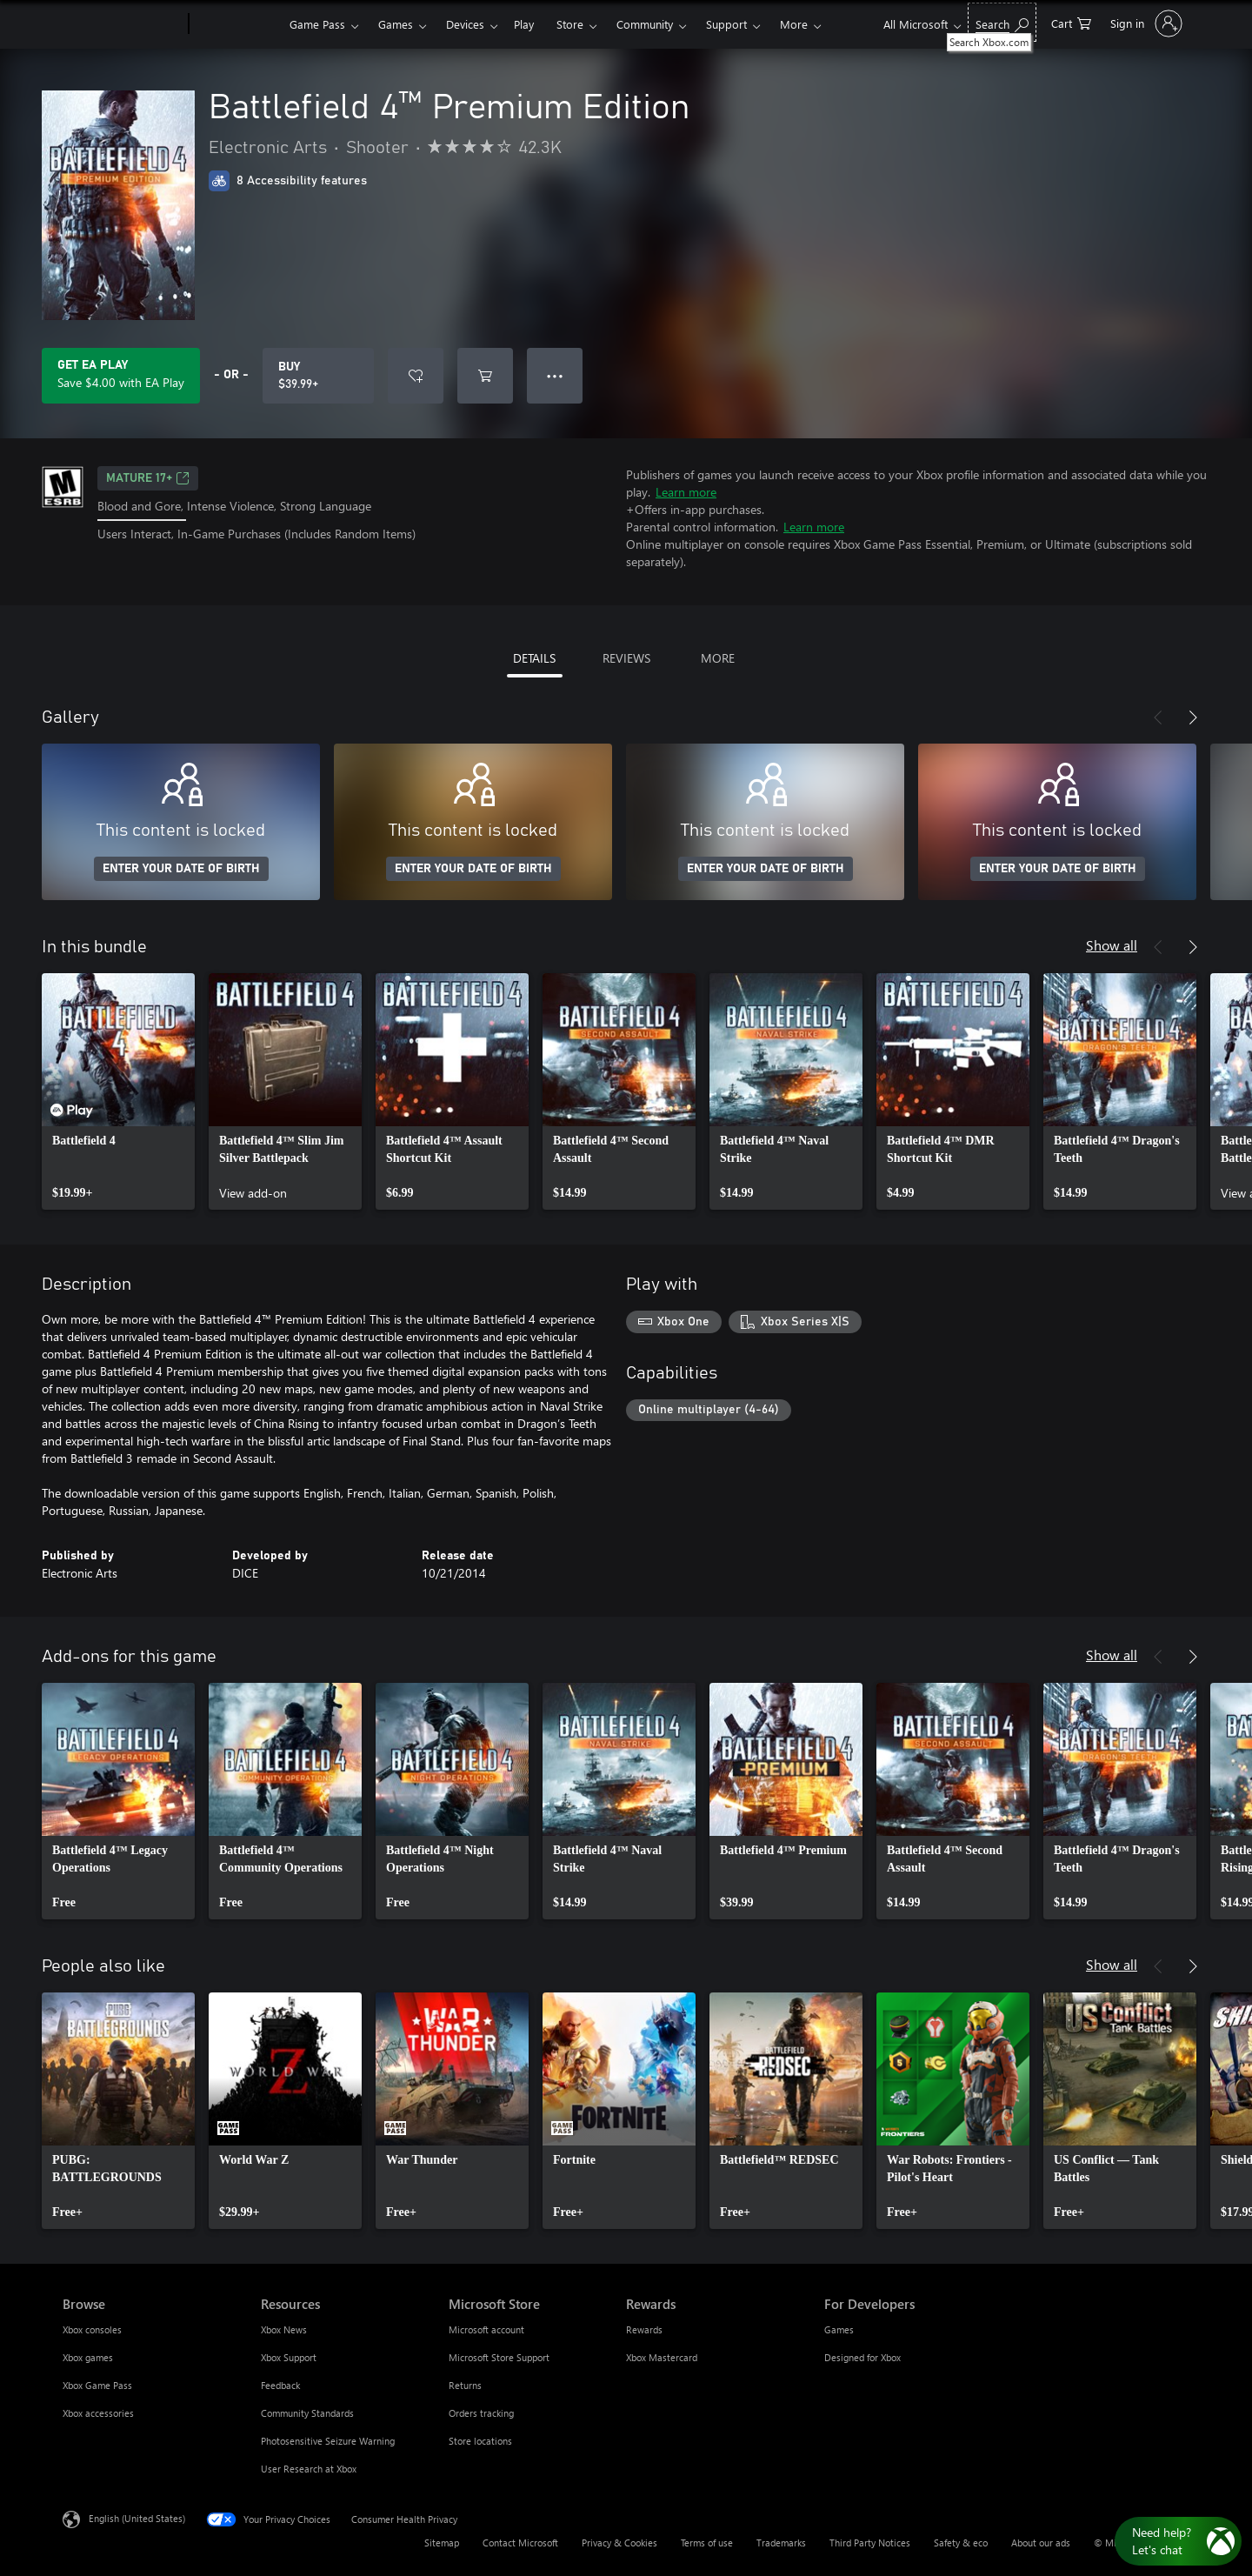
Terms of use (707, 2542)
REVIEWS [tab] (626, 658)
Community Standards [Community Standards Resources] (307, 2413)
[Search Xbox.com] (1002, 22)
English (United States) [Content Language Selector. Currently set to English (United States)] (137, 2518)
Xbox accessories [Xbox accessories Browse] (98, 2413)
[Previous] (1158, 717)
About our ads (1040, 2542)
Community (644, 24)
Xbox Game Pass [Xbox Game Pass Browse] (97, 2385)
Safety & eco (961, 2542)
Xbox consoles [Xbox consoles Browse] (92, 2329)
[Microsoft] (122, 24)
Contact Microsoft (520, 2542)
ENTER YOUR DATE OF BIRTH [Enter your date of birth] (181, 869)
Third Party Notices (869, 2542)
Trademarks (781, 2542)
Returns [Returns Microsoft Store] (465, 2385)
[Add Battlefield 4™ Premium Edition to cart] (485, 376)
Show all (1111, 945)
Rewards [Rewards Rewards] (644, 2329)
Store (569, 24)
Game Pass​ (317, 24)
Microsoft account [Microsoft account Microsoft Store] (486, 2329)
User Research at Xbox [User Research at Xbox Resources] (308, 2468)
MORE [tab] (718, 658)
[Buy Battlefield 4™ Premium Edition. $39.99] (318, 376)
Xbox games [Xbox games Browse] (88, 2357)
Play (524, 24)
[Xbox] (236, 24)
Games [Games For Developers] (839, 2329)
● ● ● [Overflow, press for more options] (555, 375)
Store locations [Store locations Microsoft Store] (480, 2440)
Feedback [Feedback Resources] (280, 2385)
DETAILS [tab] (534, 658)
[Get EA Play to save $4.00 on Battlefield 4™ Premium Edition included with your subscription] (121, 376)
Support (726, 24)
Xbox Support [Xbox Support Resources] (288, 2357)
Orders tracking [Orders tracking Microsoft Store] (481, 2413)
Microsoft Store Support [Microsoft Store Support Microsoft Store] (499, 2357)
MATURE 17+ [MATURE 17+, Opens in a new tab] (148, 478)
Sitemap (441, 2542)
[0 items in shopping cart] (1071, 22)
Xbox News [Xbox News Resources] (284, 2329)
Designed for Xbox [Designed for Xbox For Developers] (862, 2357)
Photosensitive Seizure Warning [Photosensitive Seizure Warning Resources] (328, 2440)
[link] (118, 1091)
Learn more (686, 492)
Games (395, 24)
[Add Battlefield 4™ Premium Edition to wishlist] (415, 376)
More (794, 24)
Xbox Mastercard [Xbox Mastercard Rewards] (661, 2357)
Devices (465, 24)
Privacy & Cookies (619, 2542)
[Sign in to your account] (1144, 23)
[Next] (1192, 717)
